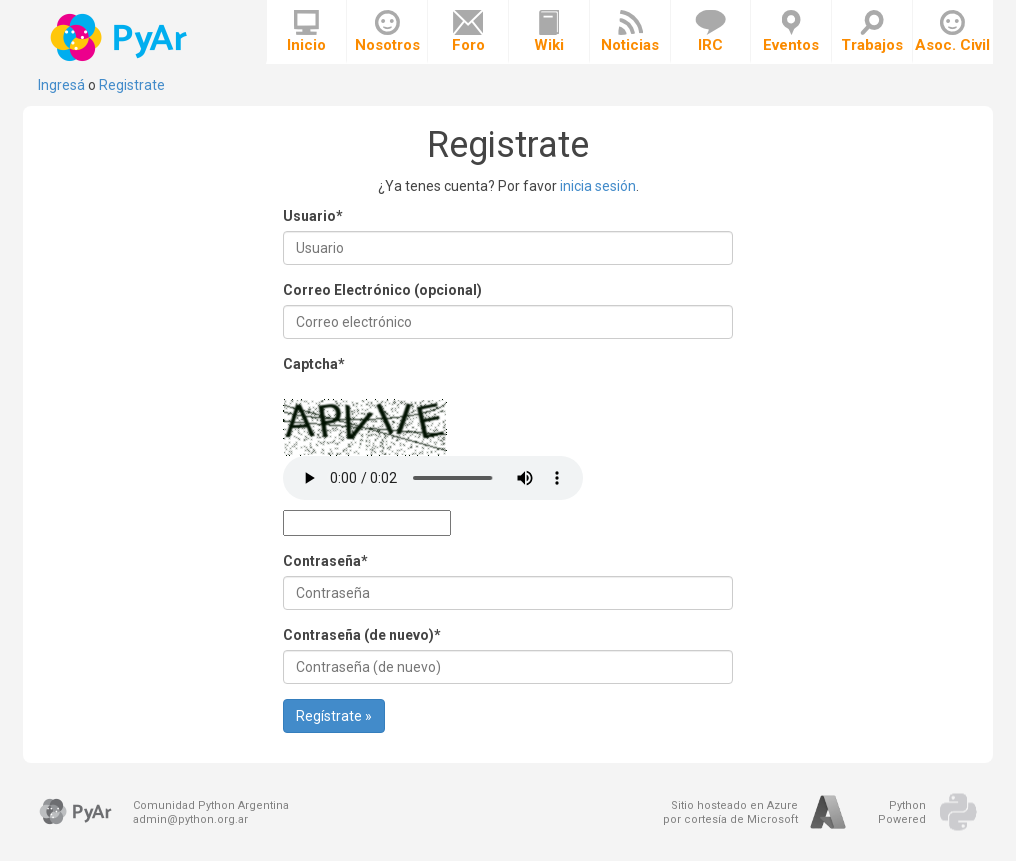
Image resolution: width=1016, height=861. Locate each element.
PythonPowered (902, 812)
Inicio (306, 32)
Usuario (313, 216)
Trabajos (872, 32)
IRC (710, 32)
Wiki (549, 32)
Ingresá (61, 85)
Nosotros (387, 32)
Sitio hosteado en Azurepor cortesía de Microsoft (730, 812)
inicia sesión (598, 186)
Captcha (314, 364)
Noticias (630, 32)
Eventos (791, 32)
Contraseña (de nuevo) (362, 635)
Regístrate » (334, 716)
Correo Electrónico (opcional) (382, 290)
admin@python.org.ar (190, 819)
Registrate (132, 85)
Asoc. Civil (952, 32)
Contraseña (325, 561)
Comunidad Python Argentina (211, 805)
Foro (468, 32)
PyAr (120, 37)
